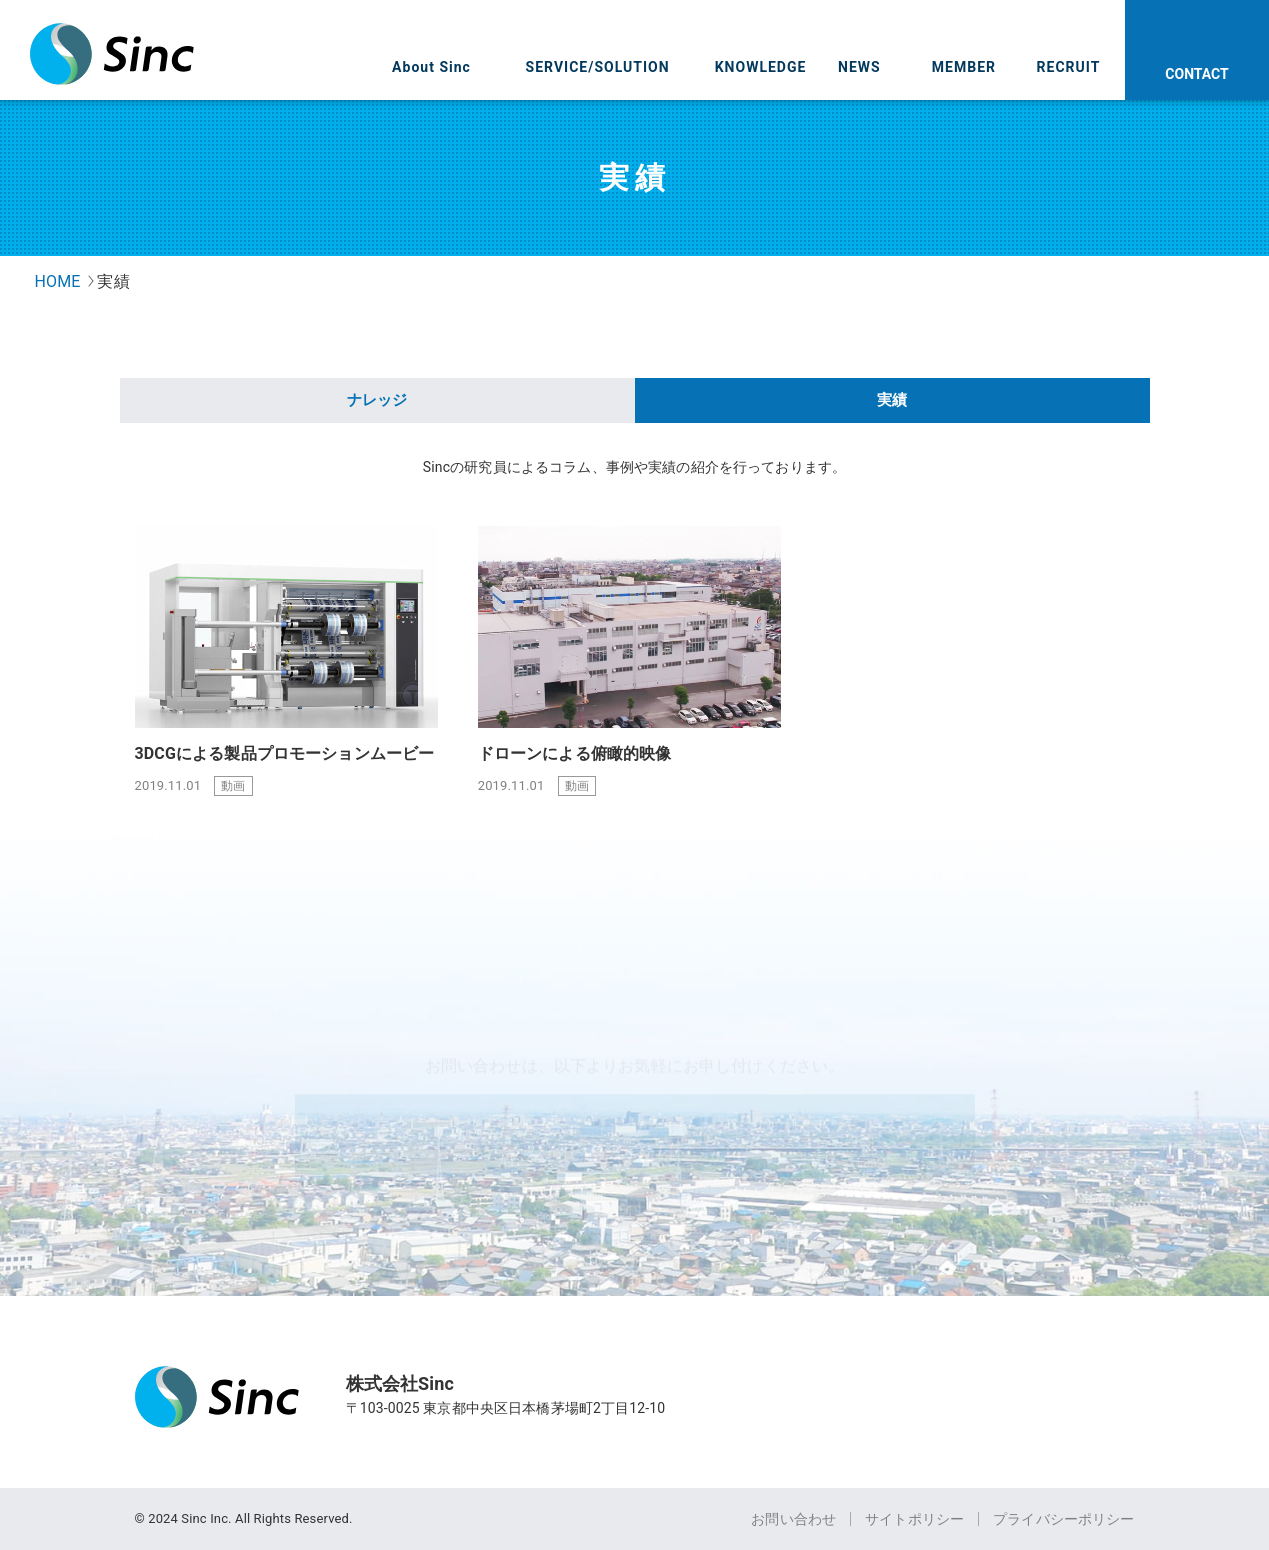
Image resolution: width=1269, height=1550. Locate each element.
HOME (58, 281)
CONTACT (1196, 74)
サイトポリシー (914, 1519)
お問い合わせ (793, 1519)
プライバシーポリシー (1063, 1519)
